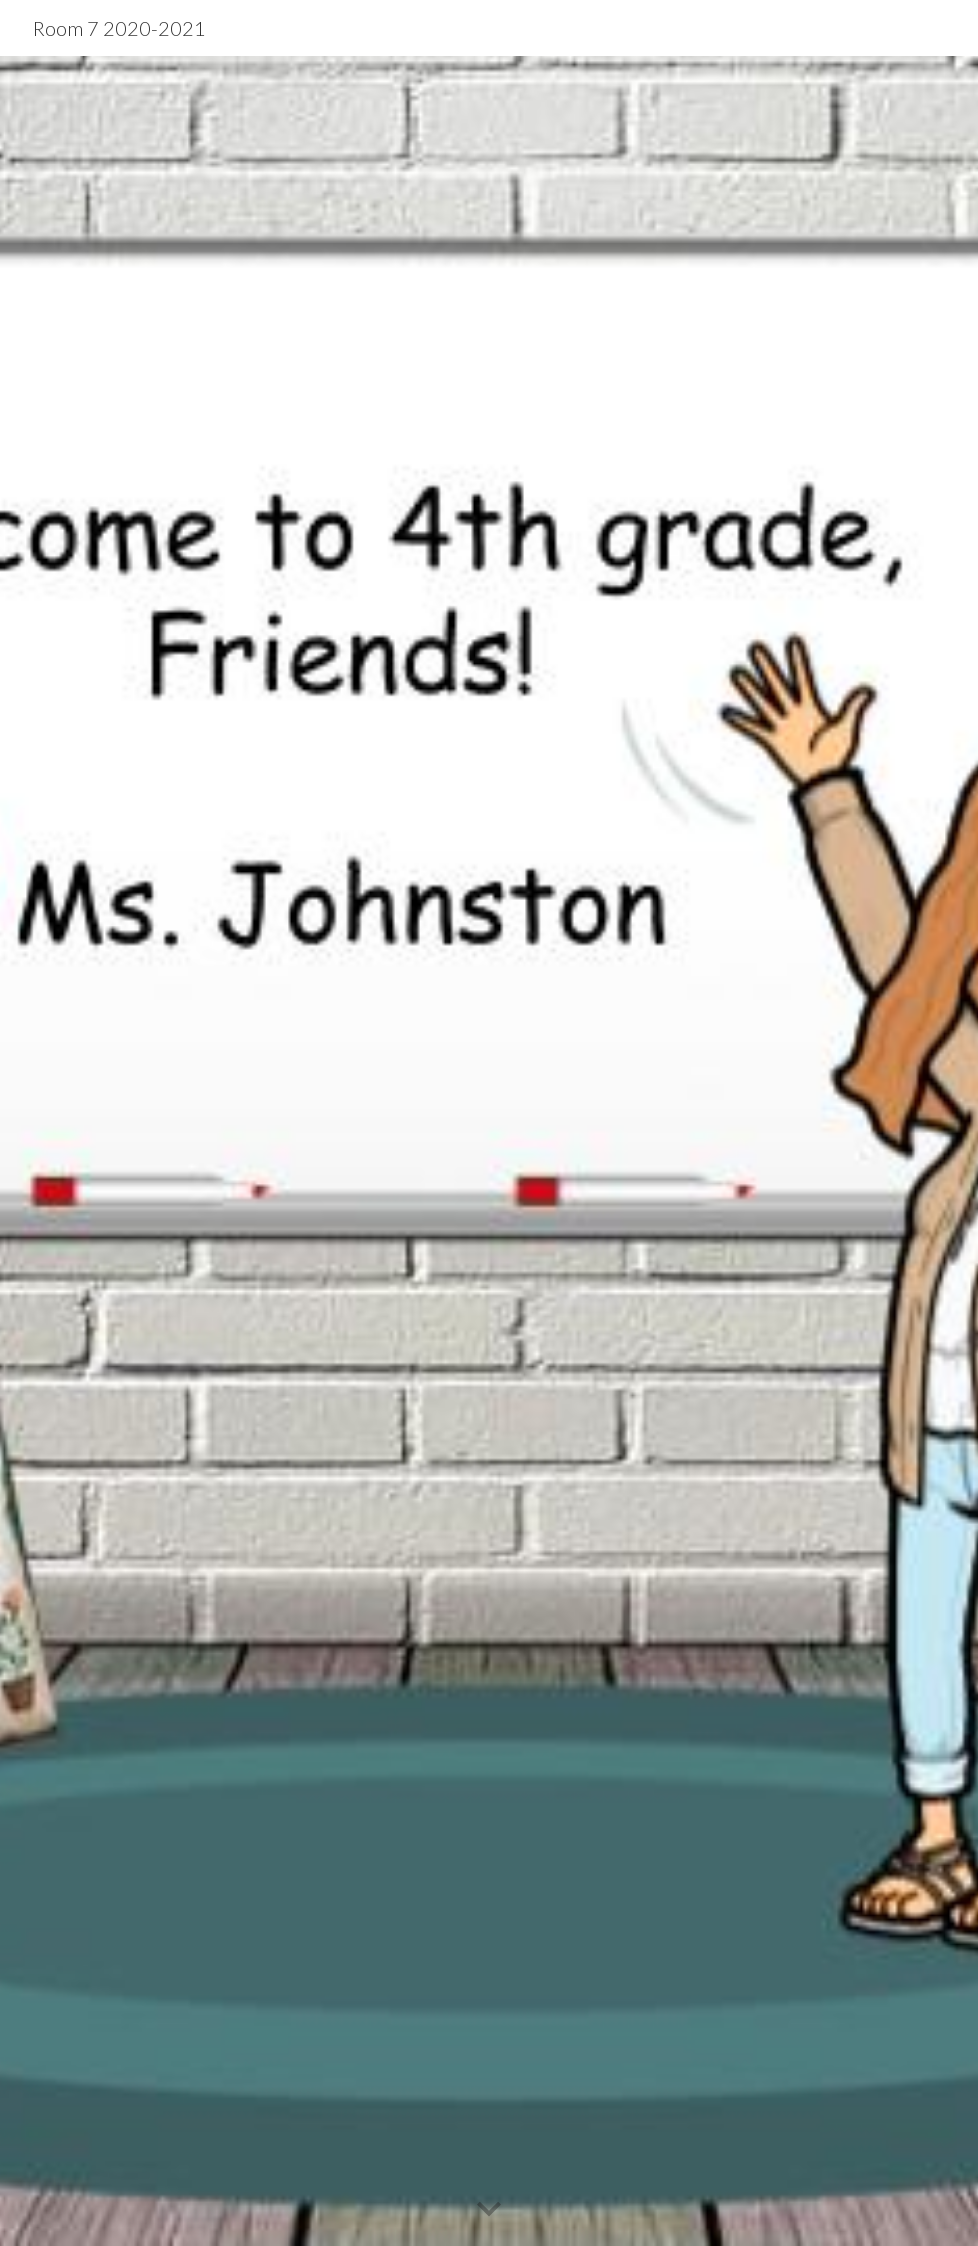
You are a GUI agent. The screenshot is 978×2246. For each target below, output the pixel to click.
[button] (489, 2210)
